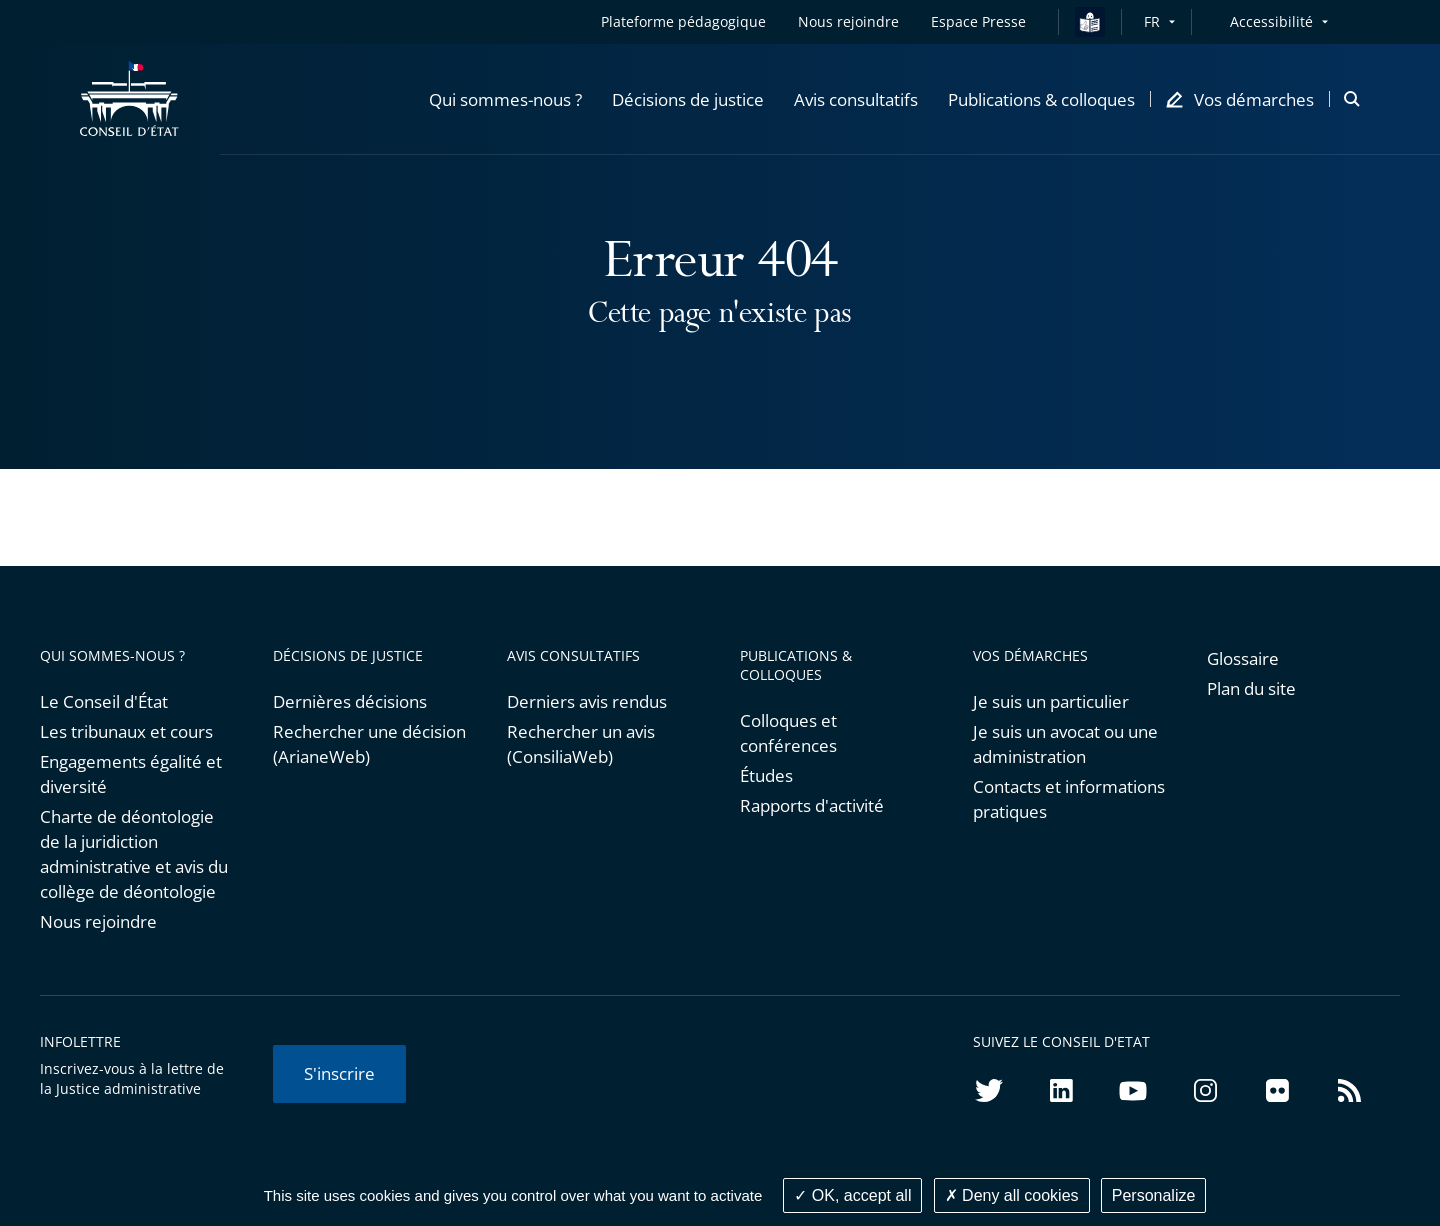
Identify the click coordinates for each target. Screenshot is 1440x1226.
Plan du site (1251, 688)
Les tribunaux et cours (126, 731)
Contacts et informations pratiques (1069, 799)
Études (766, 775)
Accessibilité (1271, 21)
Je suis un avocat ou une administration (1065, 744)
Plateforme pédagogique (683, 21)
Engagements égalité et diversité (131, 774)
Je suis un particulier (1051, 701)
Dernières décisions (350, 701)
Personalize (1154, 1195)
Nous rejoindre (98, 921)
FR (1152, 21)
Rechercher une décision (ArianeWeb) (369, 744)
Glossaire (1243, 658)
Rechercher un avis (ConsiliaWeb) (581, 744)
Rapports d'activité (812, 805)
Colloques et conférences (788, 733)
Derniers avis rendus (587, 701)
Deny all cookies (1012, 1195)
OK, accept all (852, 1195)
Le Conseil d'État (104, 701)
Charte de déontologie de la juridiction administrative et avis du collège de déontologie (134, 854)
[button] (505, 99)
